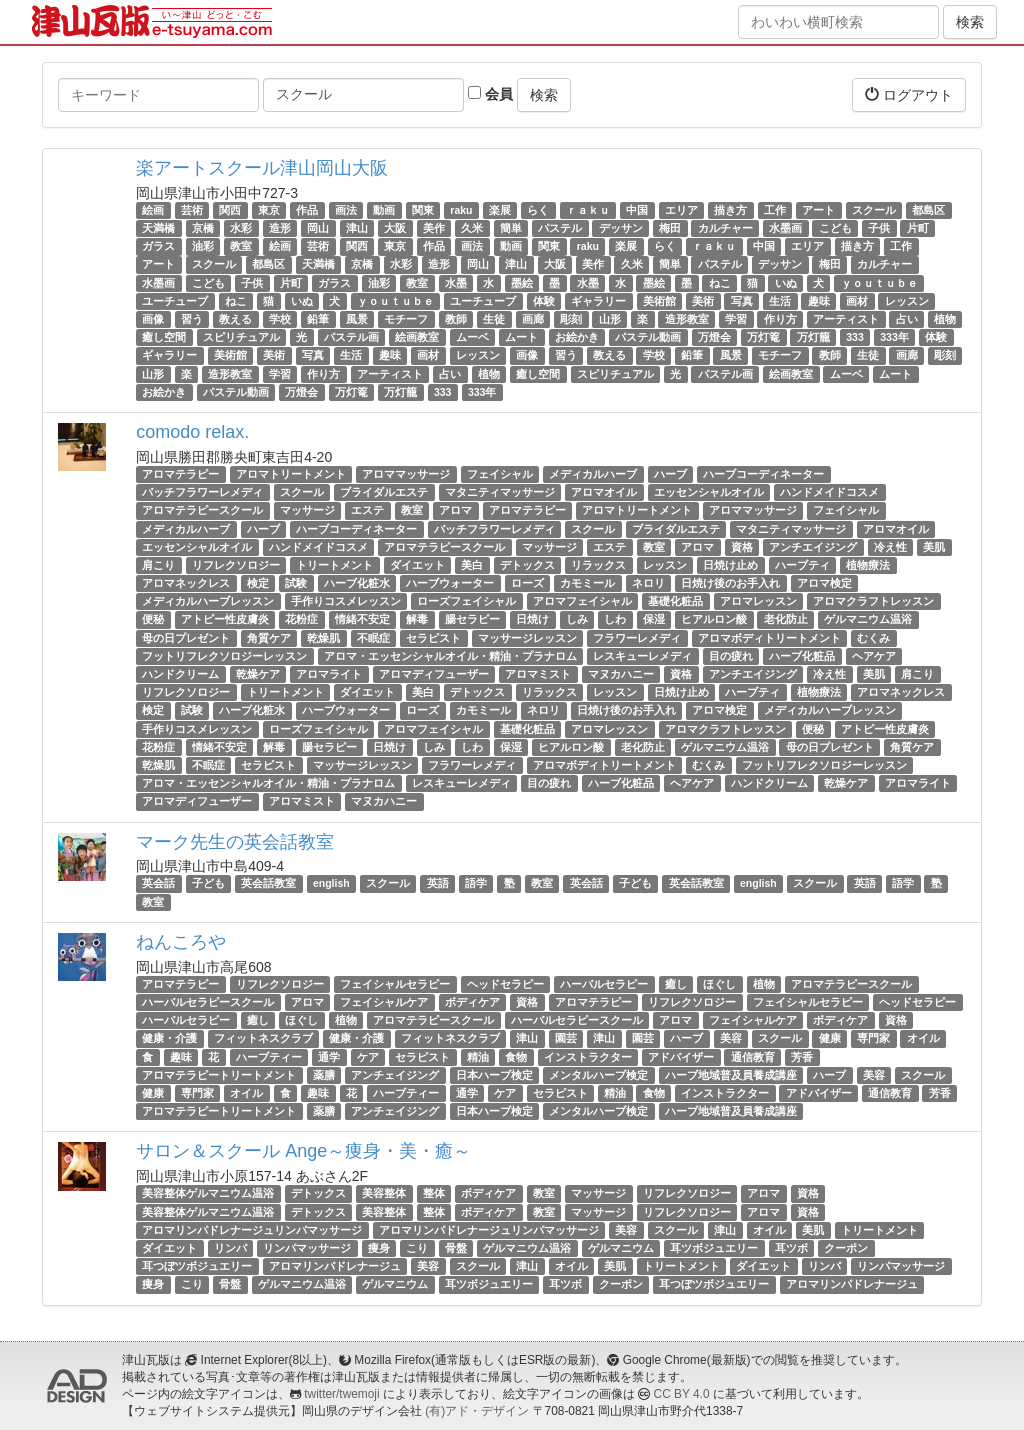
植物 (945, 319)
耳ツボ (791, 1248)
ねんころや (181, 942)
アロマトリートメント (291, 474)
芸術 (192, 210)
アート (818, 210)
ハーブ (670, 474)
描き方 (730, 210)
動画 (384, 210)
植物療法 (868, 565)
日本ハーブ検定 (494, 1075)
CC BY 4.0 (682, 1394)
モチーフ (406, 319)
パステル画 (351, 337)
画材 (857, 301)
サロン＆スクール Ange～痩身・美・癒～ (303, 1151)
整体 (434, 1193)
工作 (775, 210)
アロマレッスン (758, 601)
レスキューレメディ (642, 656)
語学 (476, 884)
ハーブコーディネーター (763, 474)
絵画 (153, 210)
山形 (610, 319)
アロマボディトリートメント (769, 638)
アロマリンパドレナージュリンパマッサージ (252, 1230)
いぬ (786, 283)
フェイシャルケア (384, 1002)
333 (855, 337)
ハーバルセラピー (604, 984)
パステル (560, 228)
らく (538, 210)
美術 (703, 301)
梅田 (670, 228)
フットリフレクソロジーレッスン (224, 656)
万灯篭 (763, 337)
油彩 (203, 246)
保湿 (654, 620)
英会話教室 (268, 884)
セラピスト (433, 638)
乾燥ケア (258, 674)
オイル (923, 1039)
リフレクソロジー (236, 565)
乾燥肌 (323, 638)
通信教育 (753, 1057)
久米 (472, 228)
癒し (676, 984)
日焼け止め (730, 565)
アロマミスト (538, 674)
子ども (208, 884)
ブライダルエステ (384, 492)
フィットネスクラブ (263, 1039)
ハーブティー (269, 1057)
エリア (681, 210)
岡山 (318, 228)
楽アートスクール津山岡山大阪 (262, 168)
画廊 (533, 319)
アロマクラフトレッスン (873, 601)
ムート (521, 337)
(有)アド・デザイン (477, 1411)
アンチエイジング (813, 547)
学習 (736, 319)
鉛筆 (318, 319)
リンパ (230, 1248)
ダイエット (417, 565)
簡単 (511, 228)
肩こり (158, 565)
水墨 (456, 283)
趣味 (819, 301)
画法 (346, 210)
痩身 (379, 1248)
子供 (879, 228)
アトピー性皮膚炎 (225, 620)
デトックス (527, 565)
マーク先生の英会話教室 (235, 842)
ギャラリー (598, 301)
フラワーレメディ (637, 638)
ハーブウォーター (450, 583)
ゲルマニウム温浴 (868, 620)
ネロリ (648, 583)
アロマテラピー (180, 474)
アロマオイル (604, 492)
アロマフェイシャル (582, 601)
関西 (230, 210)
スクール (874, 210)
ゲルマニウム (621, 1248)
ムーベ (472, 337)
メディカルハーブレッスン (208, 601)
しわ (615, 620)
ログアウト (909, 94)
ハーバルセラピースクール (208, 1002)
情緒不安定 (362, 620)
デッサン (621, 228)
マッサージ (307, 510)
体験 (544, 301)
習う (192, 319)
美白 (472, 565)
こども (835, 228)
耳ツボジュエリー (714, 1248)
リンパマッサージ (307, 1248)
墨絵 (522, 283)
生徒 (494, 319)
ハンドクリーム (180, 674)
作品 (307, 210)
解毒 (417, 620)
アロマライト (329, 674)
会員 (490, 94)
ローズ (527, 583)
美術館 (659, 301)
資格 (742, 547)
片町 (918, 228)
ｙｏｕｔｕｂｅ (879, 283)
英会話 (158, 884)
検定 (258, 583)
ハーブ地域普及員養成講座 (731, 1075)
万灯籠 (813, 337)
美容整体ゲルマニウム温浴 (208, 1193)
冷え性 (890, 547)
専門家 (873, 1039)
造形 (280, 228)
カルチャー (725, 228)
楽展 (500, 210)
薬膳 (324, 1075)
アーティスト (846, 319)
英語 (438, 884)
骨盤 (456, 1248)
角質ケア (269, 638)
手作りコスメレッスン (346, 601)
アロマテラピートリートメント (219, 1075)
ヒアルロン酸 (714, 620)
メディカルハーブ (593, 474)
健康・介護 (169, 1039)
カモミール (587, 583)
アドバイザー (681, 1057)
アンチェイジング (395, 1075)
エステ (367, 510)
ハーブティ (802, 565)
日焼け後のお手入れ (730, 583)
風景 (357, 319)
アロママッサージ (406, 474)
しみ (577, 620)
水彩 (241, 228)
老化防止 (786, 620)
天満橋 (158, 228)
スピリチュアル (241, 337)
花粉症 (301, 620)
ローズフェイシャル (466, 601)
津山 (357, 228)
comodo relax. (192, 432)
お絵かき (577, 337)
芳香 (802, 1057)
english (331, 884)
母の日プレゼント (186, 638)
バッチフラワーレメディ (202, 492)
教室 (241, 246)
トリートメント (334, 565)
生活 (780, 301)
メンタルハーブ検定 (598, 1075)
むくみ (873, 638)
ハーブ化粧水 (357, 583)
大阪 (395, 228)
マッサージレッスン (527, 638)
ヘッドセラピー (505, 984)
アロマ (455, 510)
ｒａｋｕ (588, 210)
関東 (423, 210)
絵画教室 (417, 337)
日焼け (532, 620)
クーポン (846, 1248)
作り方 (780, 319)
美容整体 (384, 1193)
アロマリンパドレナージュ (335, 1266)
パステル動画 (648, 337)
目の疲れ (731, 656)
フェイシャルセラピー (395, 984)
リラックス (598, 565)
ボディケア (472, 1002)
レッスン (907, 301)
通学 (329, 1057)
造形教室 (687, 319)
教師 (456, 319)
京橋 (203, 228)
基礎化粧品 (675, 601)
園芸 (566, 1039)
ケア (368, 1057)
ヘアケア (874, 656)
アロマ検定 (824, 583)
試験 (296, 583)
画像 (153, 319)
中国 (637, 210)
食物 (516, 1057)
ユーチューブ (175, 301)
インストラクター (588, 1057)
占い (907, 319)
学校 (280, 319)
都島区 (928, 210)
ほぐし (719, 984)
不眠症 (373, 638)
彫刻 (571, 319)
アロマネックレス (186, 583)
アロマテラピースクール (202, 510)
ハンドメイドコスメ (829, 492)
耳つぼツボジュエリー (197, 1266)
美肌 (934, 547)
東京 (269, 210)
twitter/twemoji (341, 1394)
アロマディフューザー (434, 674)
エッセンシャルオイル (709, 492)
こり (417, 1248)
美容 (731, 1039)
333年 (894, 337)
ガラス (158, 246)
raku (461, 210)
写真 (742, 301)
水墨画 (785, 228)
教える (235, 319)
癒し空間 (164, 337)
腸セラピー (472, 620)
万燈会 (714, 337)
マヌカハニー (621, 674)
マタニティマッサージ (500, 492)
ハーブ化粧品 (802, 656)
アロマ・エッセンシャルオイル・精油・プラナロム (450, 656)
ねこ (720, 283)
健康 (830, 1039)
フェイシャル (500, 474)
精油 (478, 1057)
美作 (434, 228)
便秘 (153, 620)
